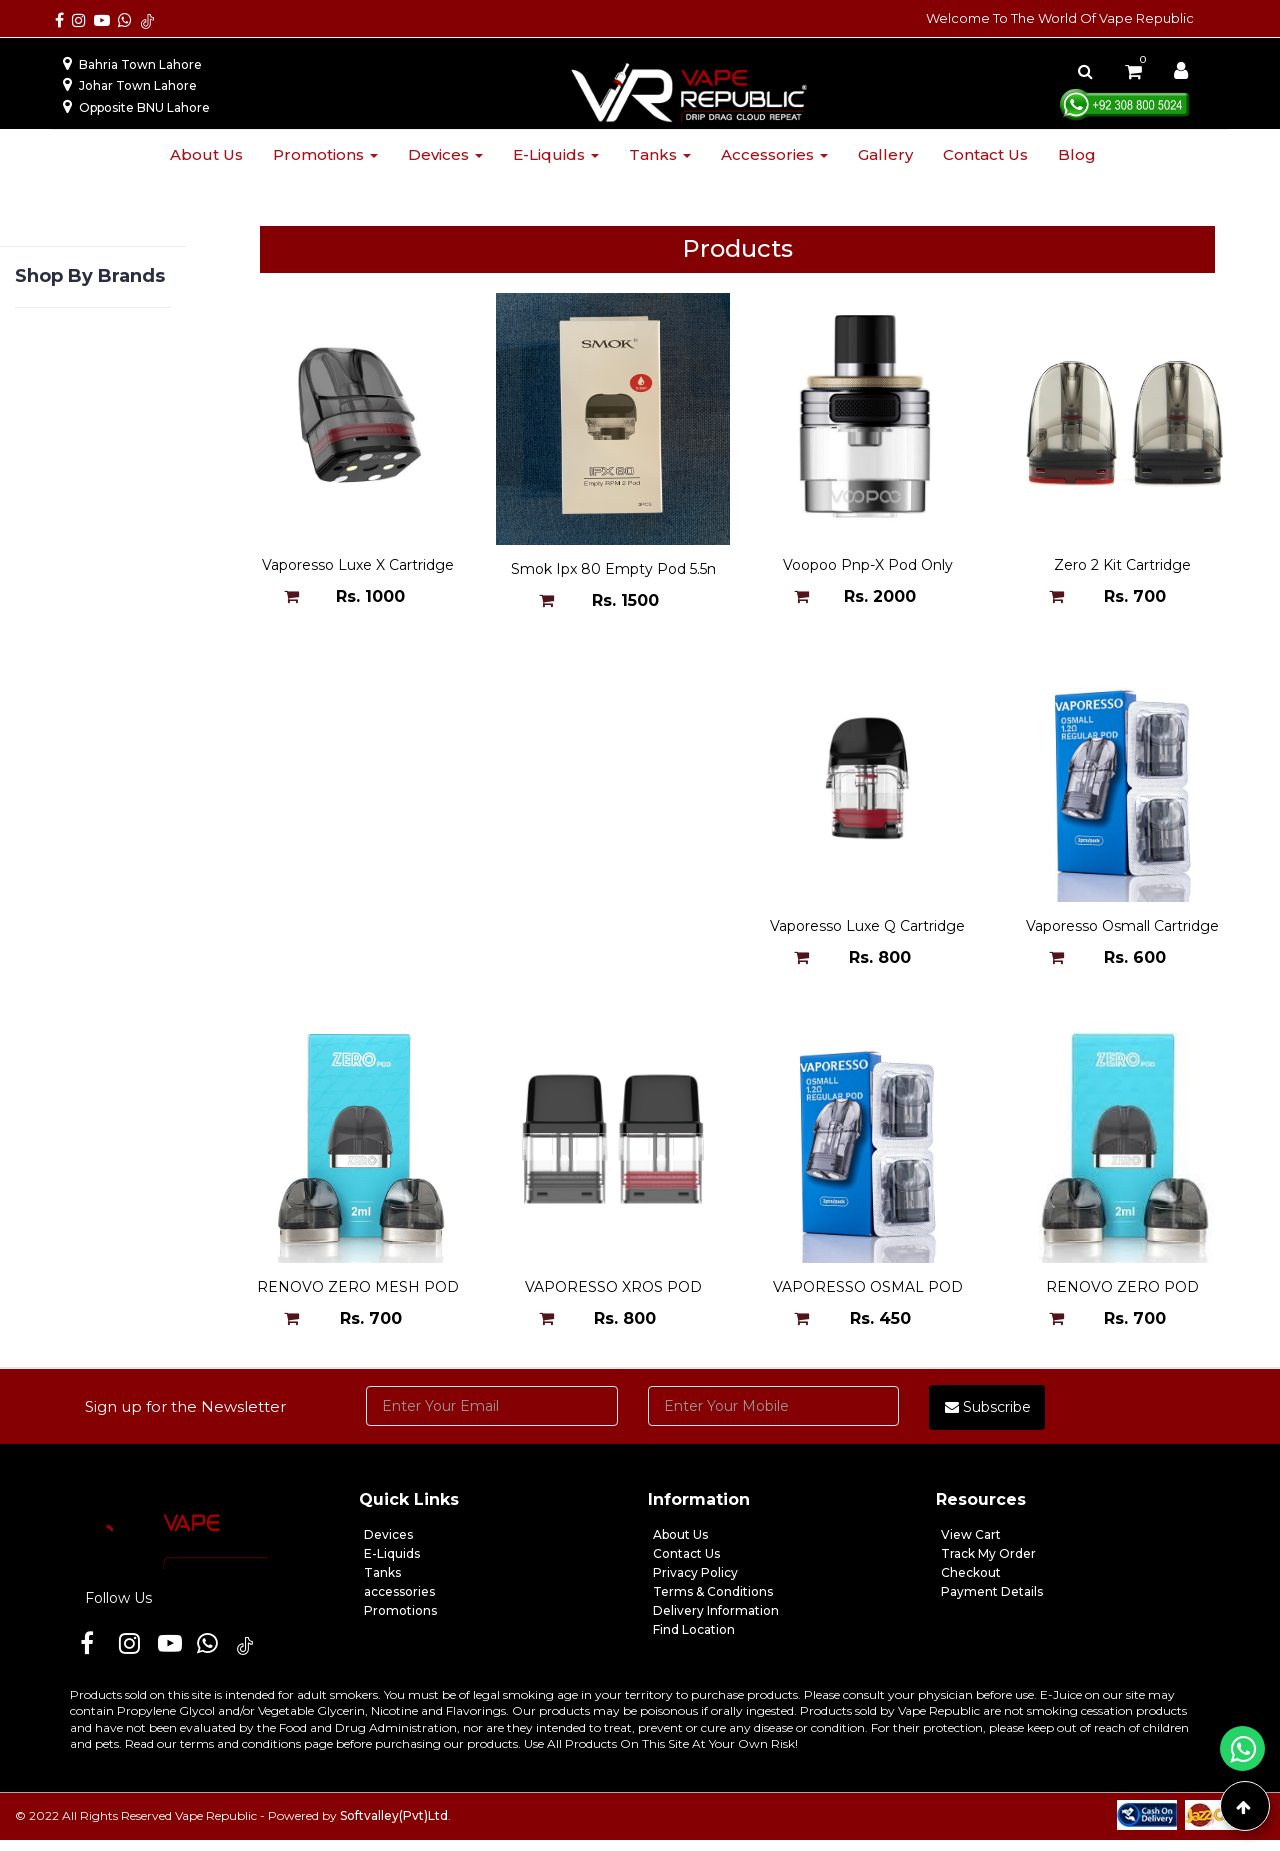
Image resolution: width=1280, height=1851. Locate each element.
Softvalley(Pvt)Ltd (394, 1826)
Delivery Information (716, 1621)
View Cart (971, 1545)
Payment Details (992, 1602)
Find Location (694, 1640)
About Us (680, 1545)
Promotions (325, 154)
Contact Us (686, 1564)
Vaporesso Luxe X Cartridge (358, 569)
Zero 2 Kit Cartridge (1122, 569)
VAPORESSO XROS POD (1122, 934)
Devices (445, 154)
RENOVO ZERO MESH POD (868, 934)
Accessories (774, 154)
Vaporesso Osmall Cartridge (613, 934)
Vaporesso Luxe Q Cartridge (358, 934)
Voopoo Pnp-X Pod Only (868, 569)
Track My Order (988, 1564)
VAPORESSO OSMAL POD (358, 1299)
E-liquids (556, 154)
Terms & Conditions (713, 1602)
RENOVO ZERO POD (613, 1299)
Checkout (971, 1583)
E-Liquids (392, 1564)
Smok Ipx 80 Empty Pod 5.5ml (618, 569)
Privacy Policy (695, 1583)
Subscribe (988, 1418)
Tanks (660, 154)
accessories (399, 1602)
